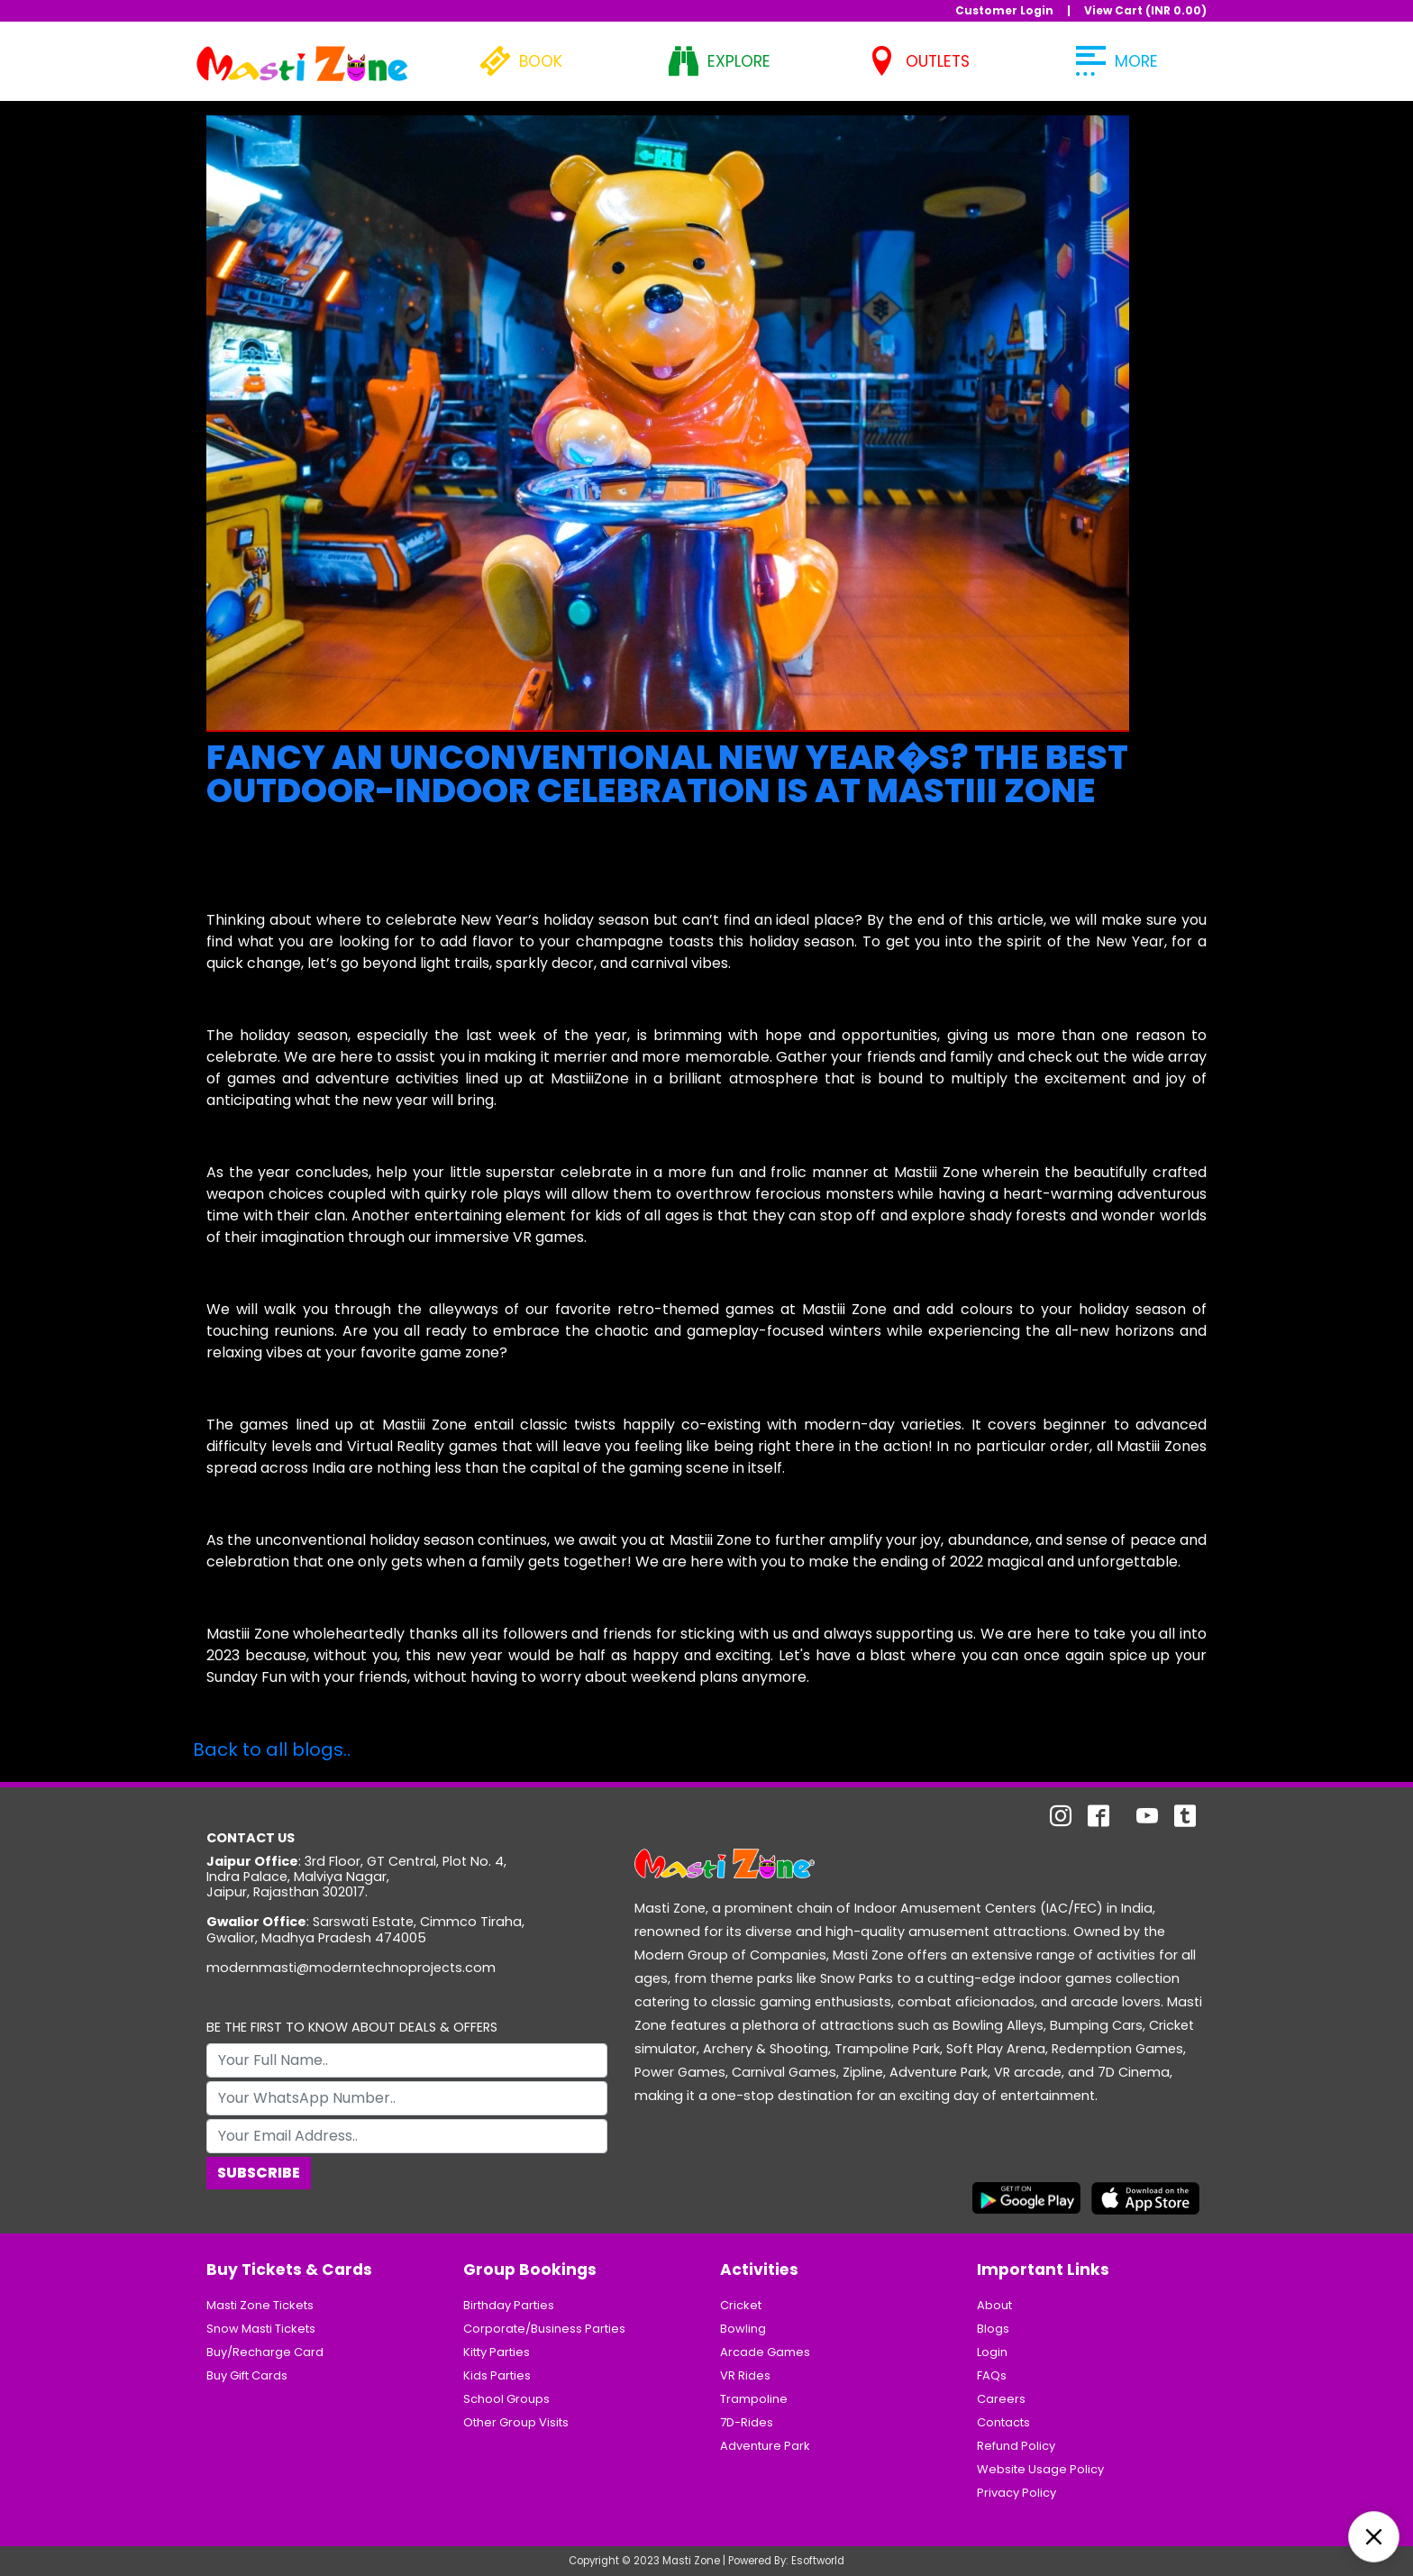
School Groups (506, 2398)
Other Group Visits (516, 2422)
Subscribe (258, 2172)
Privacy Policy (1016, 2492)
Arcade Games (765, 2352)
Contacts (1003, 2422)
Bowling (743, 2328)
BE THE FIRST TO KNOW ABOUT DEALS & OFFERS (351, 2027)
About (994, 2305)
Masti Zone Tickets (260, 2305)
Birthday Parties (508, 2305)
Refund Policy (1016, 2445)
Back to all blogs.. (272, 1749)
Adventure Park (765, 2445)
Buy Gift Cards (246, 2375)
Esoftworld (817, 2560)
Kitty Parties (496, 2352)
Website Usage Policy (1040, 2469)
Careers (1001, 2398)
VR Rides (745, 2375)
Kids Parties (497, 2375)
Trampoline (754, 2398)
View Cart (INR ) (1145, 10)
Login (992, 2352)
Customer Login (1004, 10)
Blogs (993, 2328)
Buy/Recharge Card (265, 2352)
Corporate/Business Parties (544, 2328)
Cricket (740, 2305)
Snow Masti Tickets (260, 2328)
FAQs (992, 2375)
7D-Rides (746, 2422)
